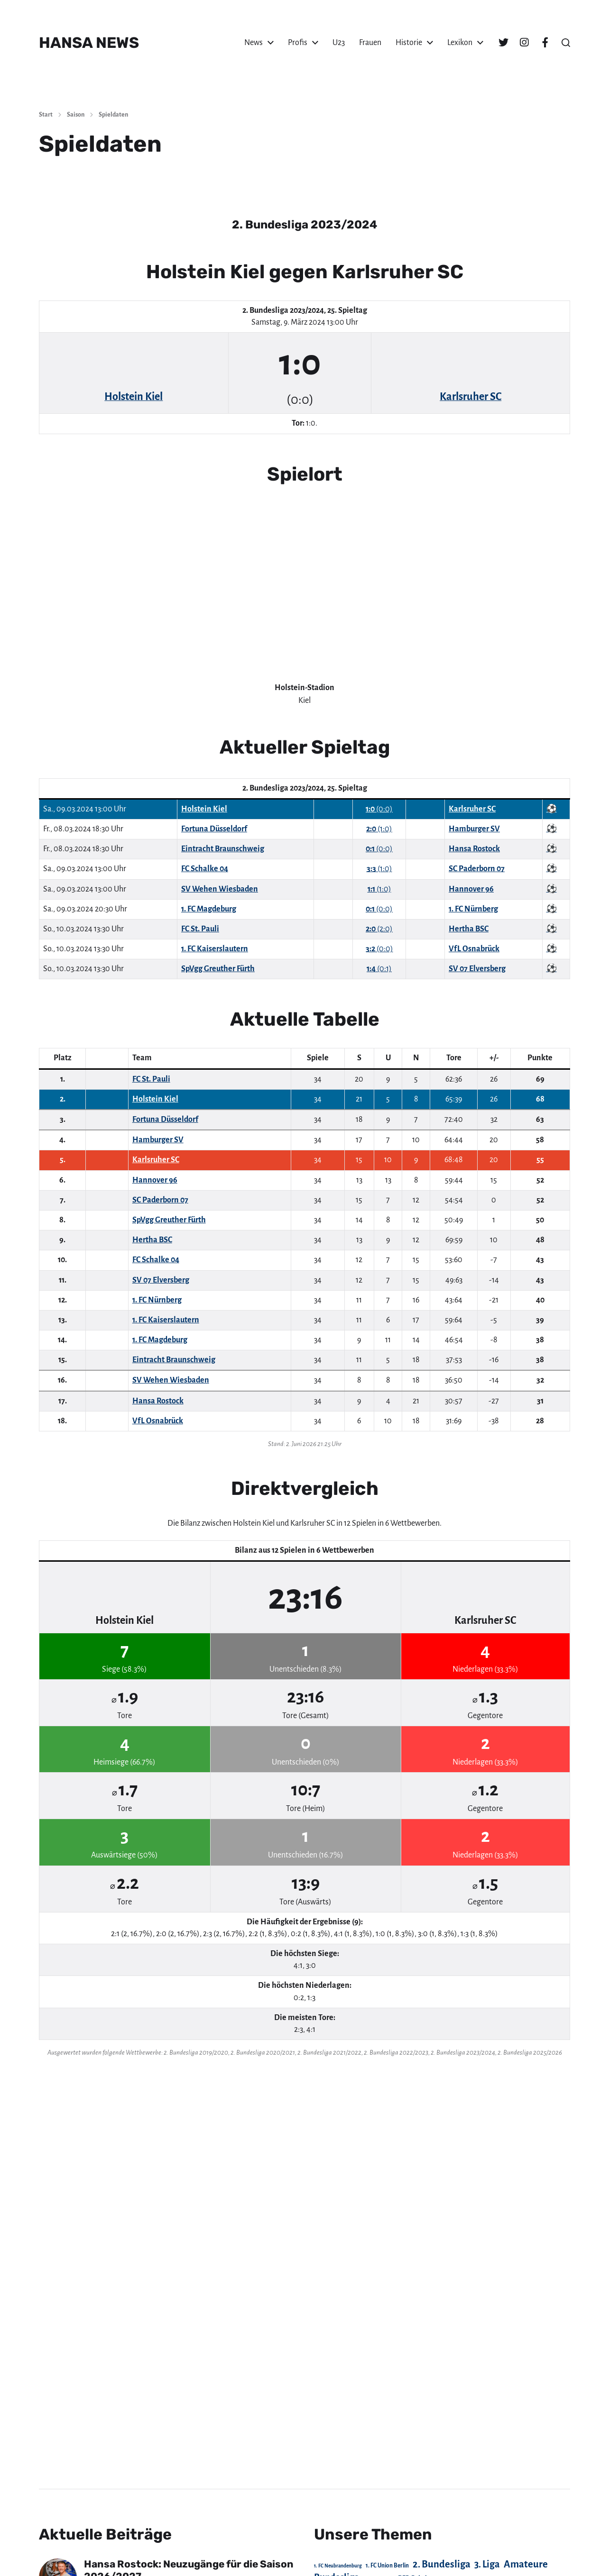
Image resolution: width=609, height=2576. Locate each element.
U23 (338, 42)
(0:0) (379, 809)
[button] (566, 42)
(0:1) (379, 969)
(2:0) (379, 929)
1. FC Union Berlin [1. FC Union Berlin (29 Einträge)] (387, 2565)
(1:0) (379, 829)
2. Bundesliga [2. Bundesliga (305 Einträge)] (442, 2564)
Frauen (370, 42)
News (253, 42)
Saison (75, 114)
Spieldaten (113, 114)
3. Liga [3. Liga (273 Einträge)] (487, 2564)
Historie (409, 42)
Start (46, 114)
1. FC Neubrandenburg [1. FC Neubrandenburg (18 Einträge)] (338, 2565)
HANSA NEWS (89, 42)
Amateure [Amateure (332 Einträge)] (526, 2564)
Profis (297, 42)
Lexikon (459, 42)
